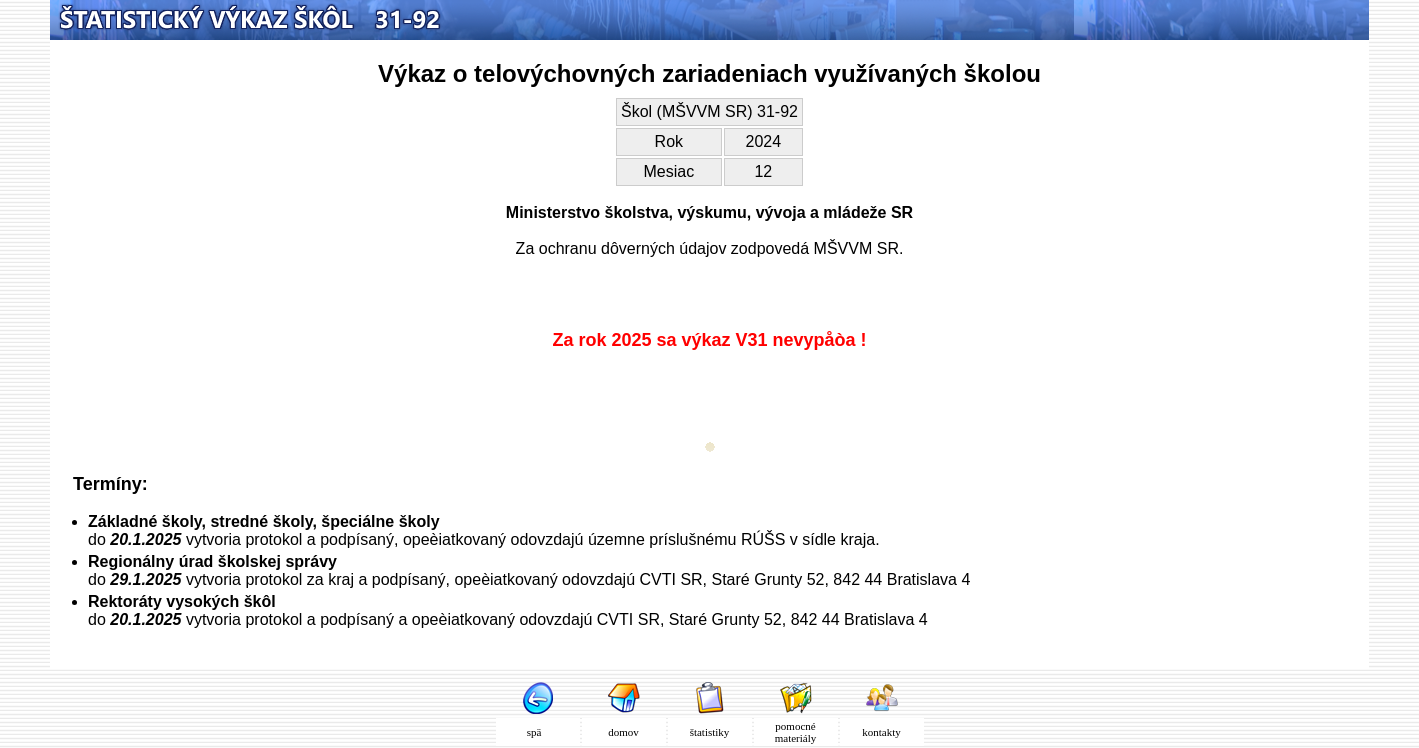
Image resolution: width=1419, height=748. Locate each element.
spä (538, 732)
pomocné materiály (796, 732)
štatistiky (710, 732)
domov (623, 732)
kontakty (881, 732)
